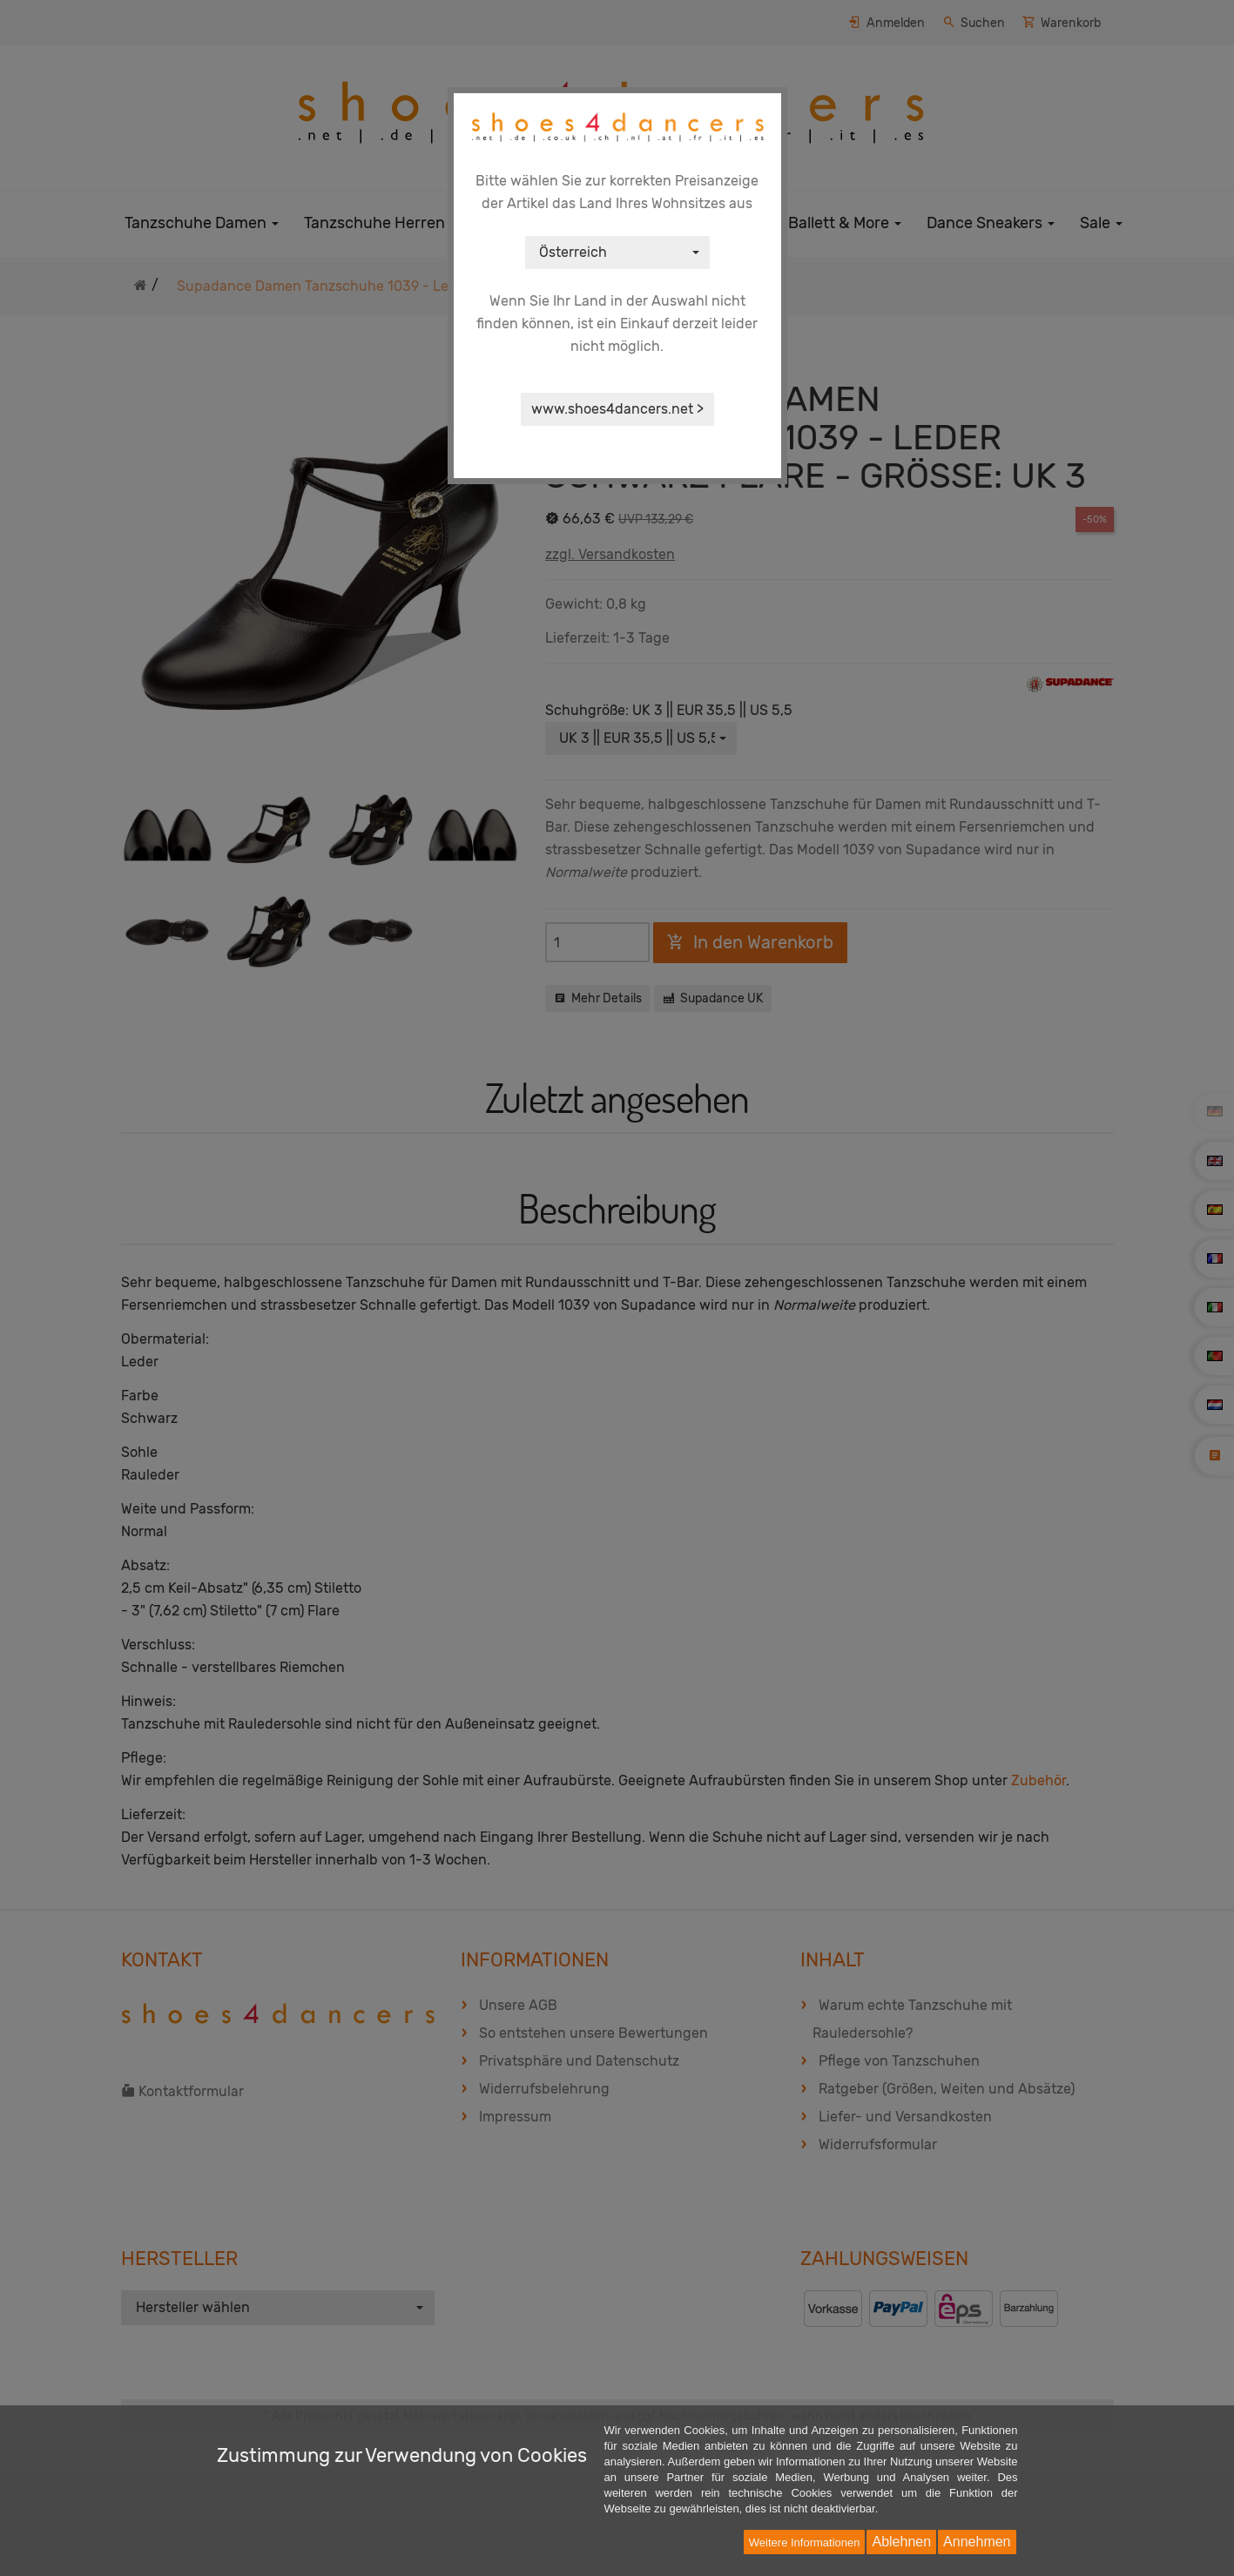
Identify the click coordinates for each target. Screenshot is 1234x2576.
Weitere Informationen (804, 2542)
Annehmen (976, 2541)
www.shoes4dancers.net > (617, 409)
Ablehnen (901, 2541)
